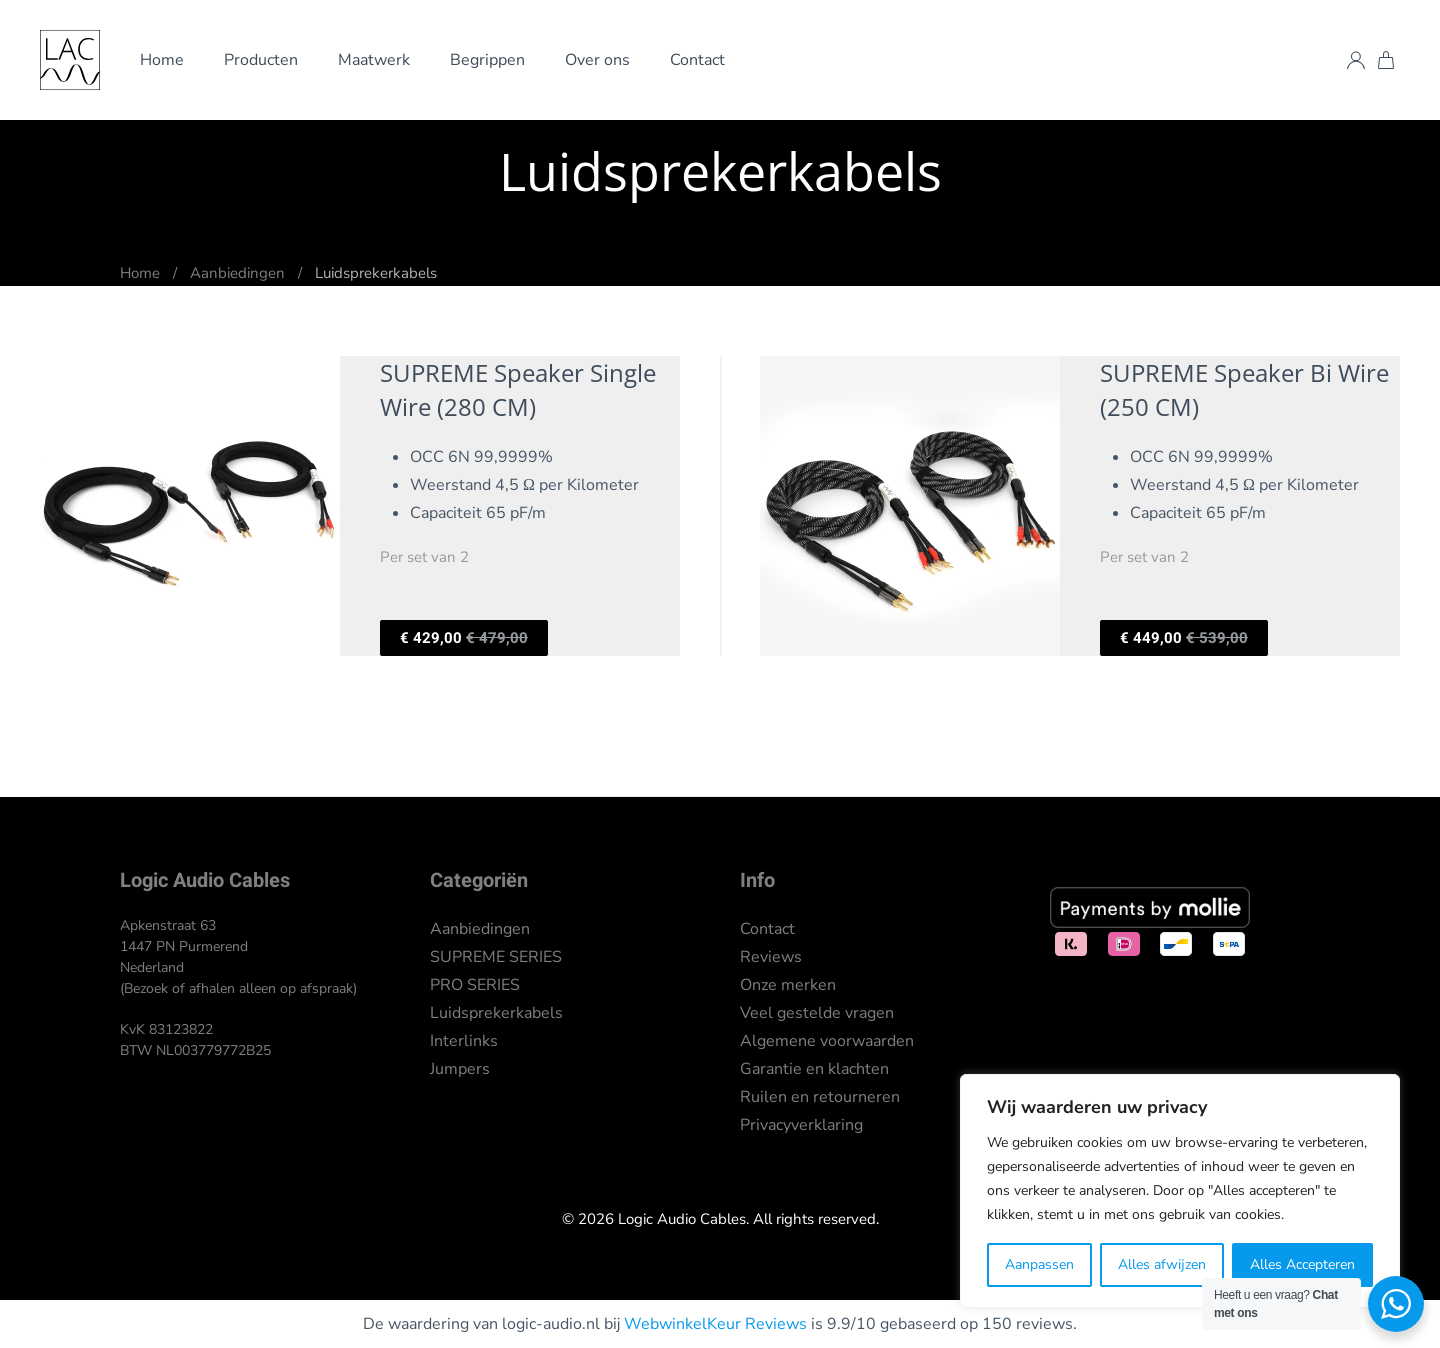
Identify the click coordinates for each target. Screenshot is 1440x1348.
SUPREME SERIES (496, 957)
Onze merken (788, 985)
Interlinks (464, 1041)
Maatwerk (374, 60)
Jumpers (460, 1069)
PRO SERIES (475, 985)
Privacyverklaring (801, 1125)
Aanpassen (1039, 1264)
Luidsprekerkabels (496, 1013)
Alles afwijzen (1162, 1264)
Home (162, 60)
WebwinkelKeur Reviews (715, 1324)
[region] (1180, 1191)
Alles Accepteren (1302, 1264)
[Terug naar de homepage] (70, 60)
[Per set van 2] (360, 506)
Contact (697, 60)
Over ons (597, 60)
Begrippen (487, 60)
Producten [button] (261, 60)
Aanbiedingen (480, 929)
